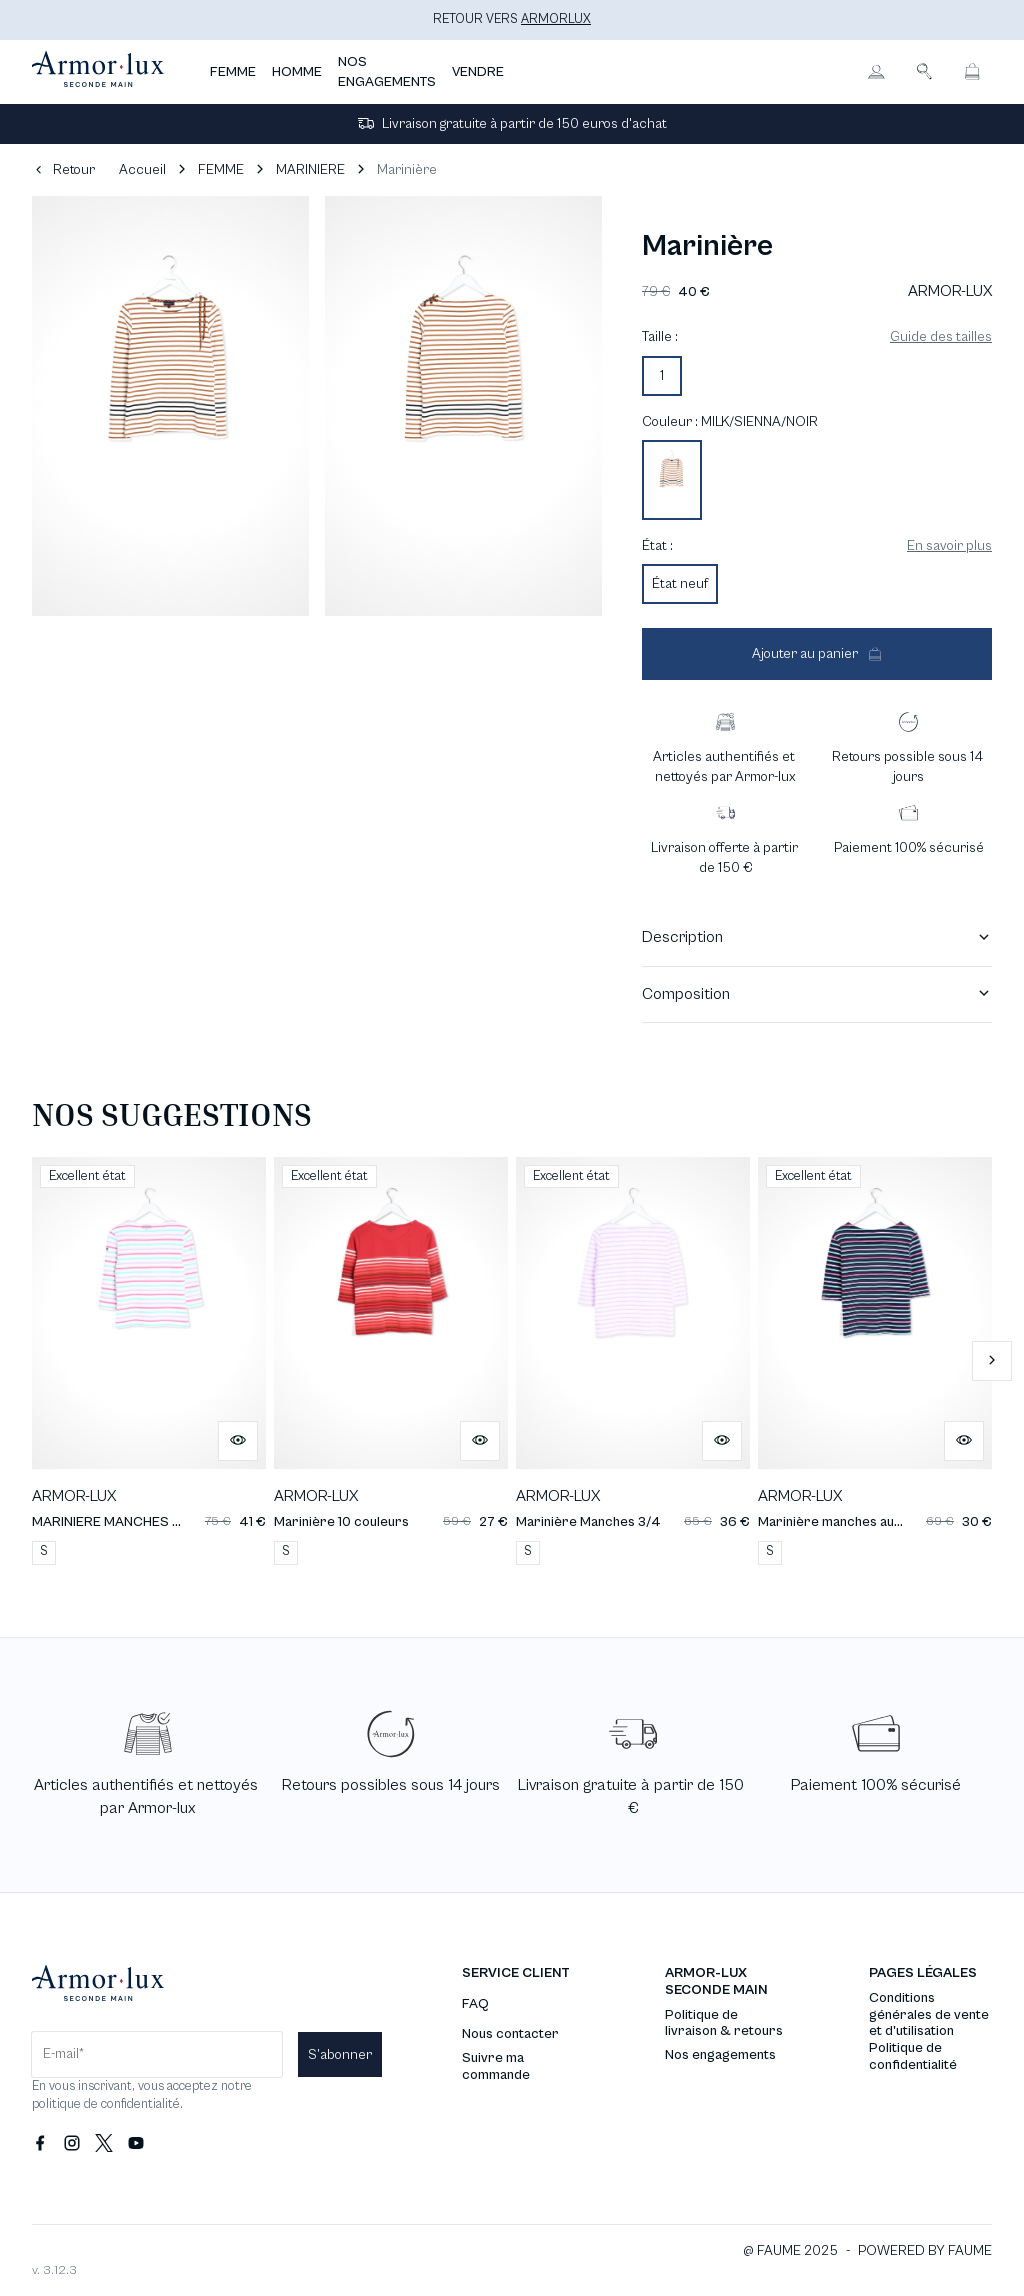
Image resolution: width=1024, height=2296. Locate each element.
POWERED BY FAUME (925, 2251)
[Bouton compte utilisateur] (876, 72)
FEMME (233, 72)
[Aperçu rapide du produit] (238, 1441)
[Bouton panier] (972, 72)
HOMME (297, 72)
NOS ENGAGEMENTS (387, 72)
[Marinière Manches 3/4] (633, 1360)
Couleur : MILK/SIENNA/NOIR (730, 422)
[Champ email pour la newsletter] (157, 2054)
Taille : (660, 337)
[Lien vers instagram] (72, 2144)
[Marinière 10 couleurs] (391, 1360)
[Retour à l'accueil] (98, 72)
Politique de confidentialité (913, 2056)
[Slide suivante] (992, 1361)
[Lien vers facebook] (40, 2144)
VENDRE (478, 72)
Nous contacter (510, 2034)
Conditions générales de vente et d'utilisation (929, 2015)
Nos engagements (720, 2055)
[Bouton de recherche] (924, 72)
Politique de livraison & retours (724, 2023)
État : (657, 546)
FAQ (475, 2004)
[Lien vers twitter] (104, 2144)
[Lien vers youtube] (136, 2144)
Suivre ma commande (496, 2066)
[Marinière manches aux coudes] (875, 1360)
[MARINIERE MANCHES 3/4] (149, 1360)
